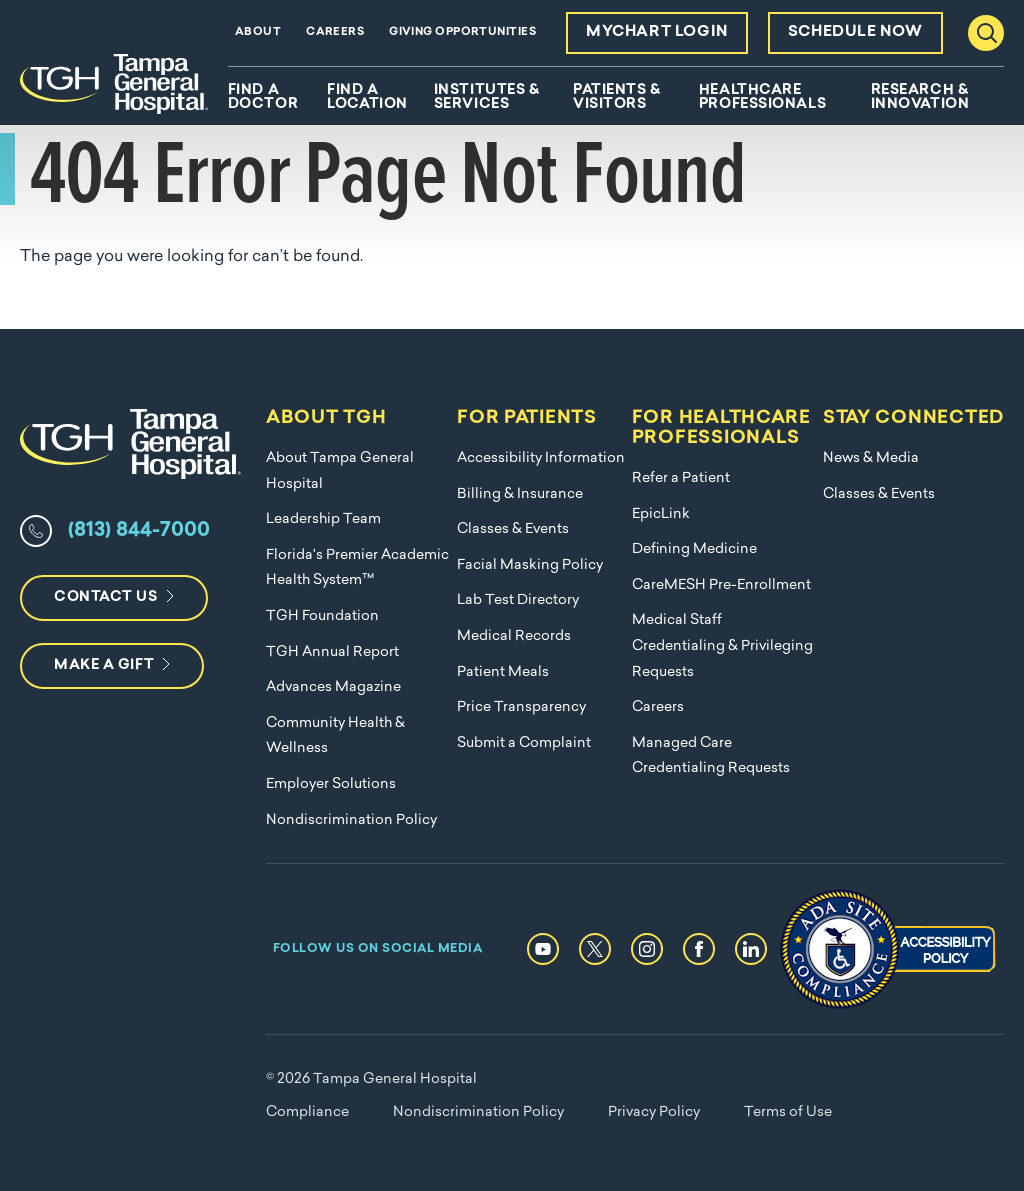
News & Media (871, 458)
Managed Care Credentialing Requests (711, 756)
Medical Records (514, 636)
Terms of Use (788, 1112)
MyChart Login (657, 32)
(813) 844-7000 (139, 531)
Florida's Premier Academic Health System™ (357, 568)
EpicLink (661, 514)
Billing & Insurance (520, 494)
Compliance (307, 1112)
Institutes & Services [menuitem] (487, 98)
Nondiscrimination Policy (351, 820)
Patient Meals (503, 672)
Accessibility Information (541, 458)
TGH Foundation (322, 616)
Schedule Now (855, 32)
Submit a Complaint (524, 743)
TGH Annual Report (332, 652)
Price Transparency (521, 707)
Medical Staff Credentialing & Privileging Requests (722, 646)
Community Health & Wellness (335, 736)
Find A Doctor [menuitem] (263, 98)
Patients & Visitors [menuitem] (617, 98)
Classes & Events (513, 529)
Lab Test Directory (518, 600)
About (258, 32)
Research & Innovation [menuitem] (920, 98)
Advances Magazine (333, 687)
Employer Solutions (331, 784)
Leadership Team (323, 519)
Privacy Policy (654, 1112)
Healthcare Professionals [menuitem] (762, 98)
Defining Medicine (694, 549)
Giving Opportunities (462, 32)
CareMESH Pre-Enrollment (721, 585)
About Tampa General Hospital (340, 471)
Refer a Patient (681, 478)
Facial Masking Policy (530, 565)
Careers (335, 32)
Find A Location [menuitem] (367, 98)
